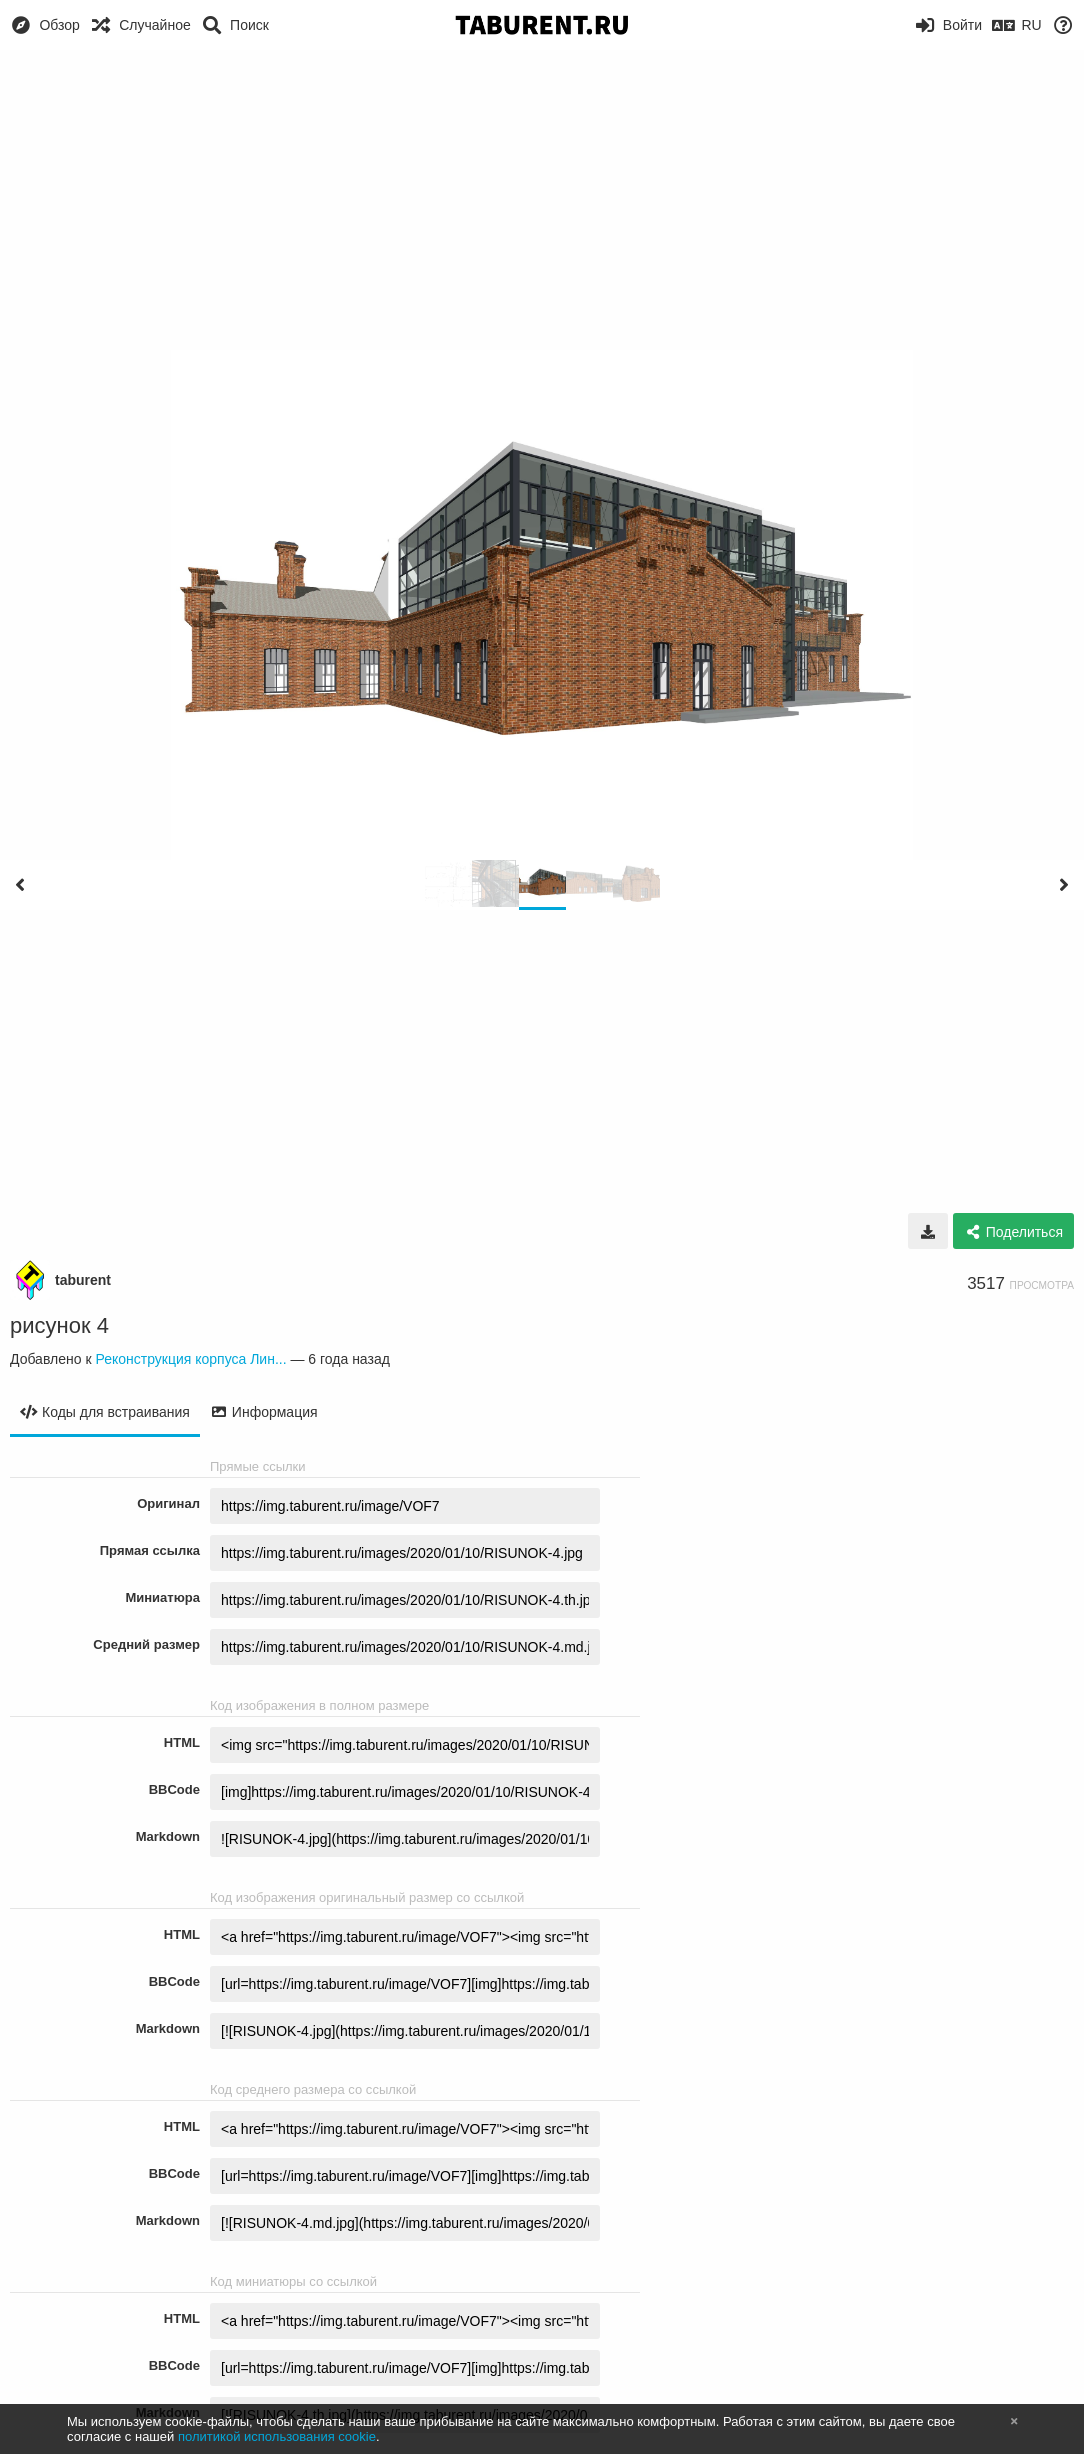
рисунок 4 (59, 1325)
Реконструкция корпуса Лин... (190, 1359)
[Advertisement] (542, 200)
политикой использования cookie (277, 2436)
